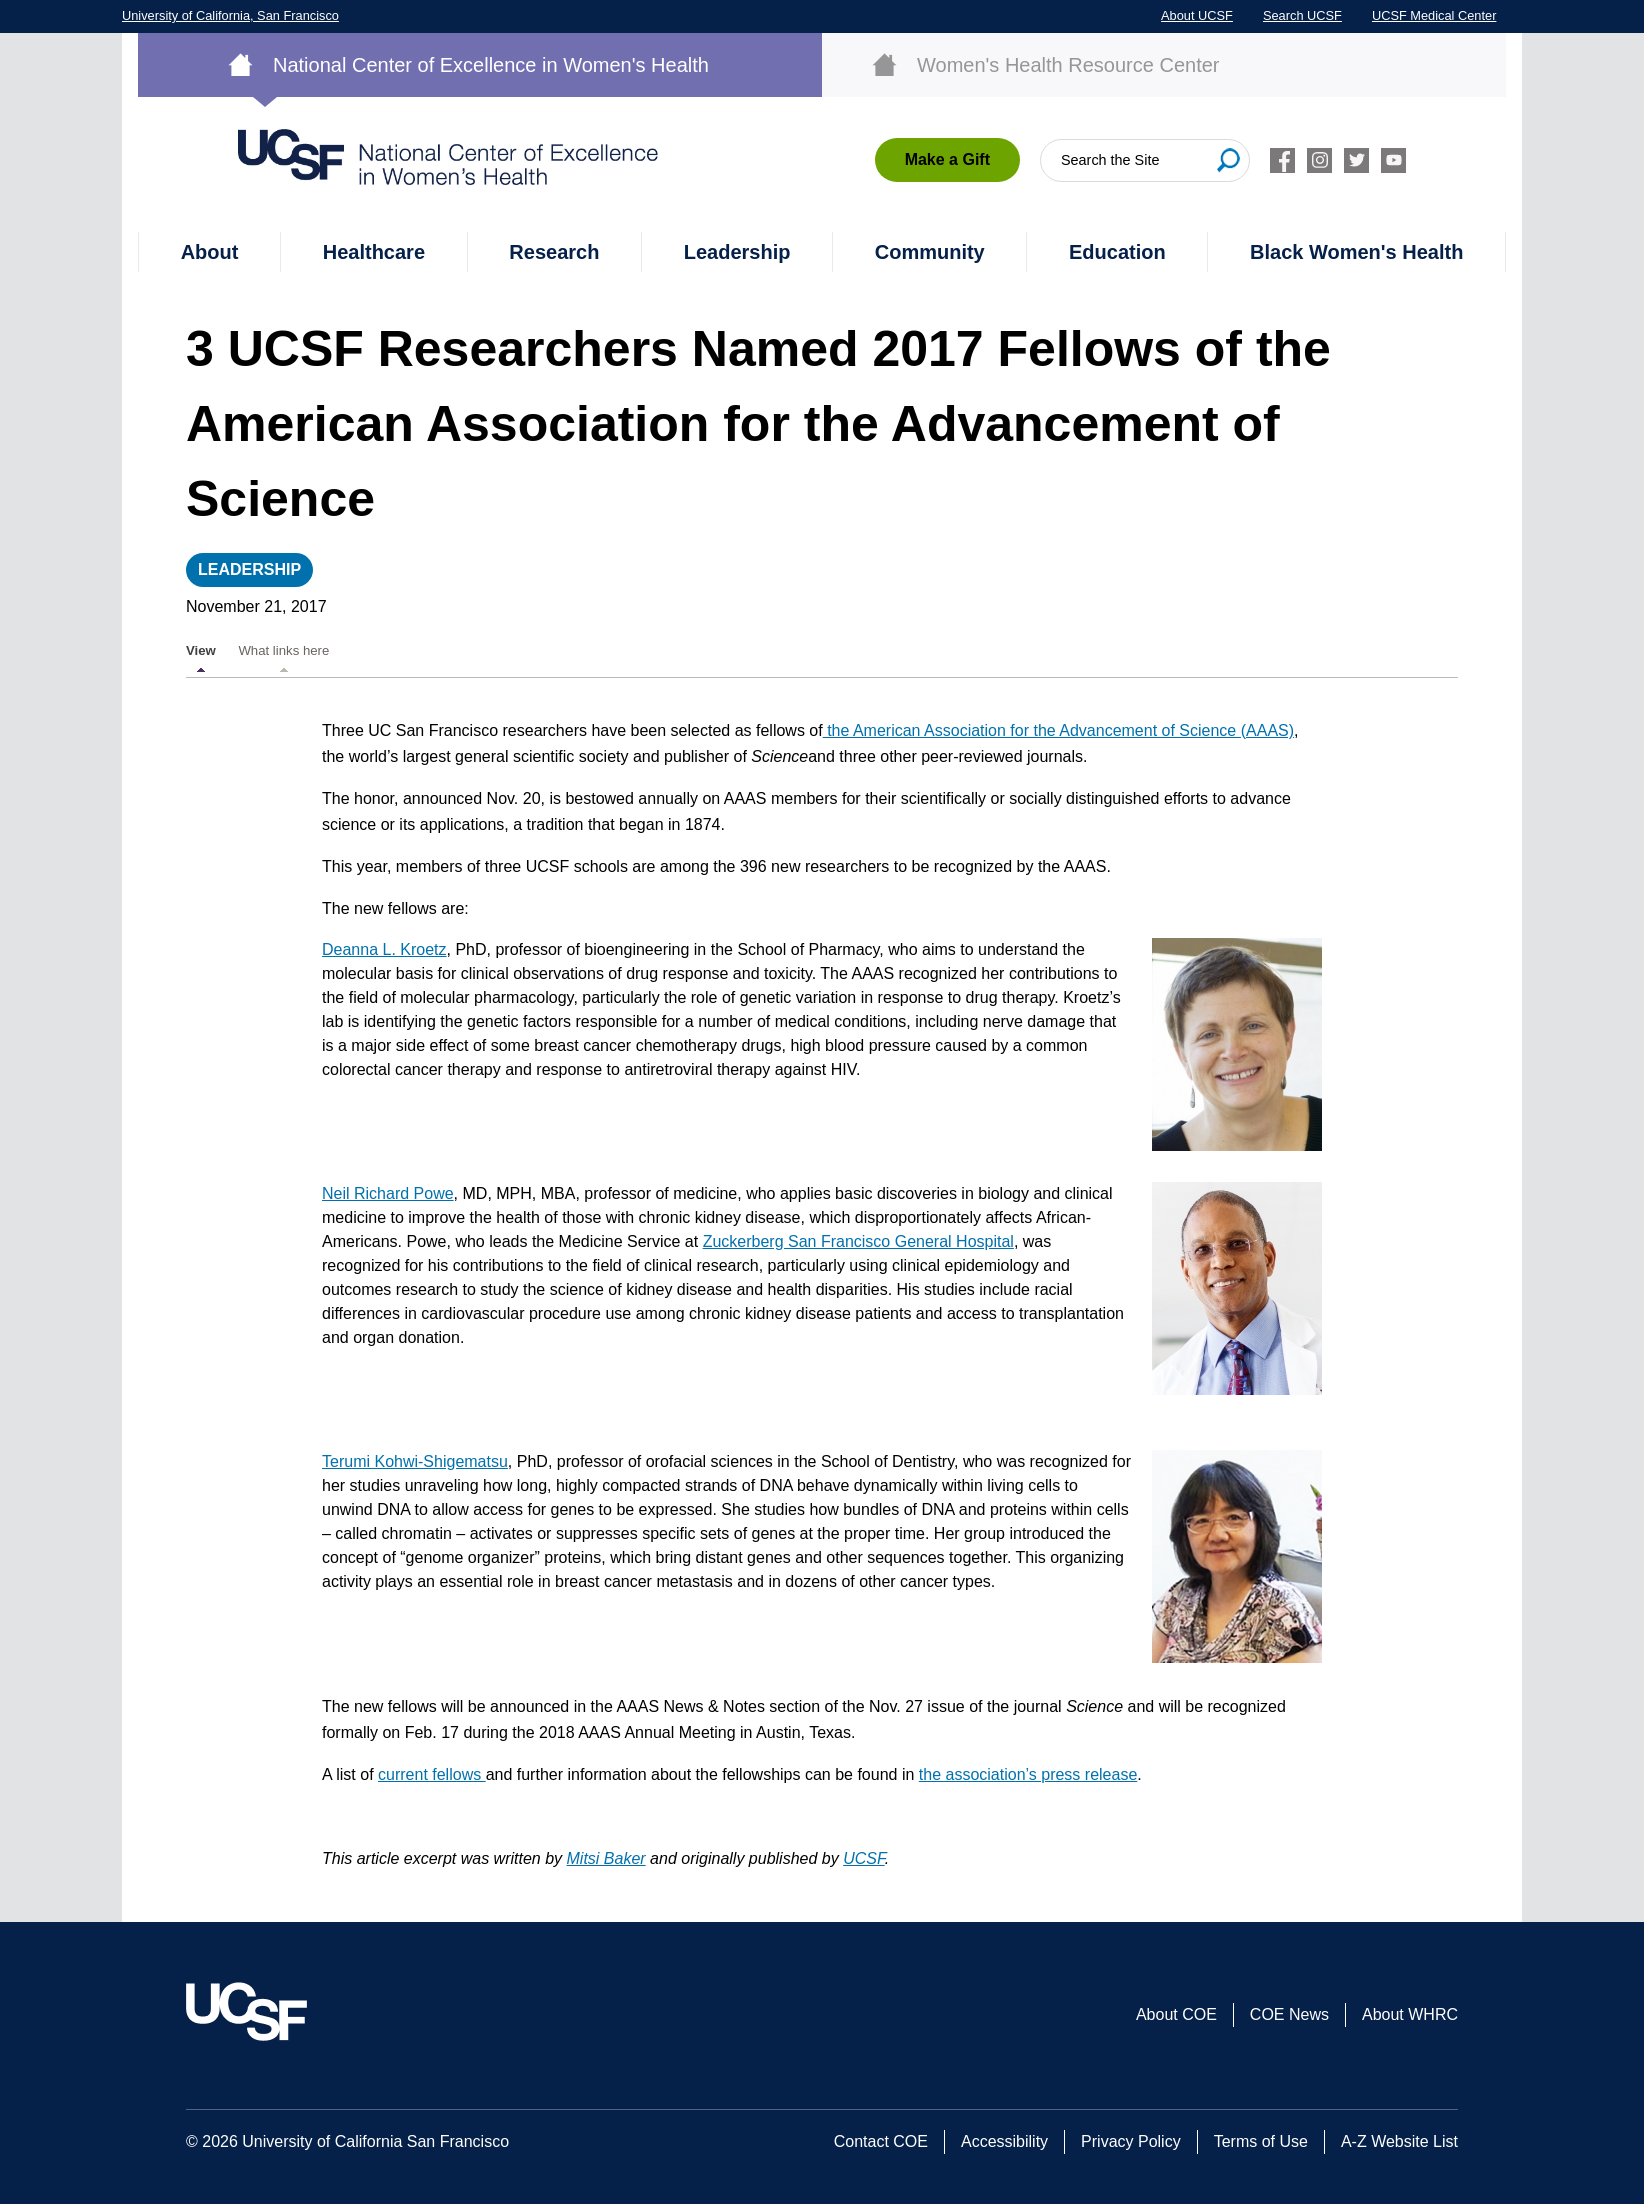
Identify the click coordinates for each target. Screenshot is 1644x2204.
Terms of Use (1261, 2141)
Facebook (1282, 160)
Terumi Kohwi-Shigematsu (415, 1461)
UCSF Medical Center (1434, 15)
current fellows (432, 1774)
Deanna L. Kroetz (384, 949)
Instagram (1319, 160)
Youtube (1393, 160)
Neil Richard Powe (388, 1193)
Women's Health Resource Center (1068, 65)
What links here (283, 650)
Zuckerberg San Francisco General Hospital (858, 1241)
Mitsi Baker (606, 1858)
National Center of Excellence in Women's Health (491, 65)
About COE (1176, 2014)
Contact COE (881, 2141)
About (210, 252)
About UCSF (1197, 15)
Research (554, 252)
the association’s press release (1028, 1774)
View (201, 650)
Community (930, 252)
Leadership (737, 252)
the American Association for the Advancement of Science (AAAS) (1058, 730)
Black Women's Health (1356, 252)
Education (1117, 252)
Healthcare (374, 252)
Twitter (1356, 160)
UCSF (864, 1858)
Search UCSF (1302, 15)
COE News (1289, 2014)
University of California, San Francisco (230, 15)
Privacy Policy (1131, 2141)
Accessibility (1004, 2141)
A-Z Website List (1399, 2141)
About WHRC (1410, 2014)
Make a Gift (947, 159)
